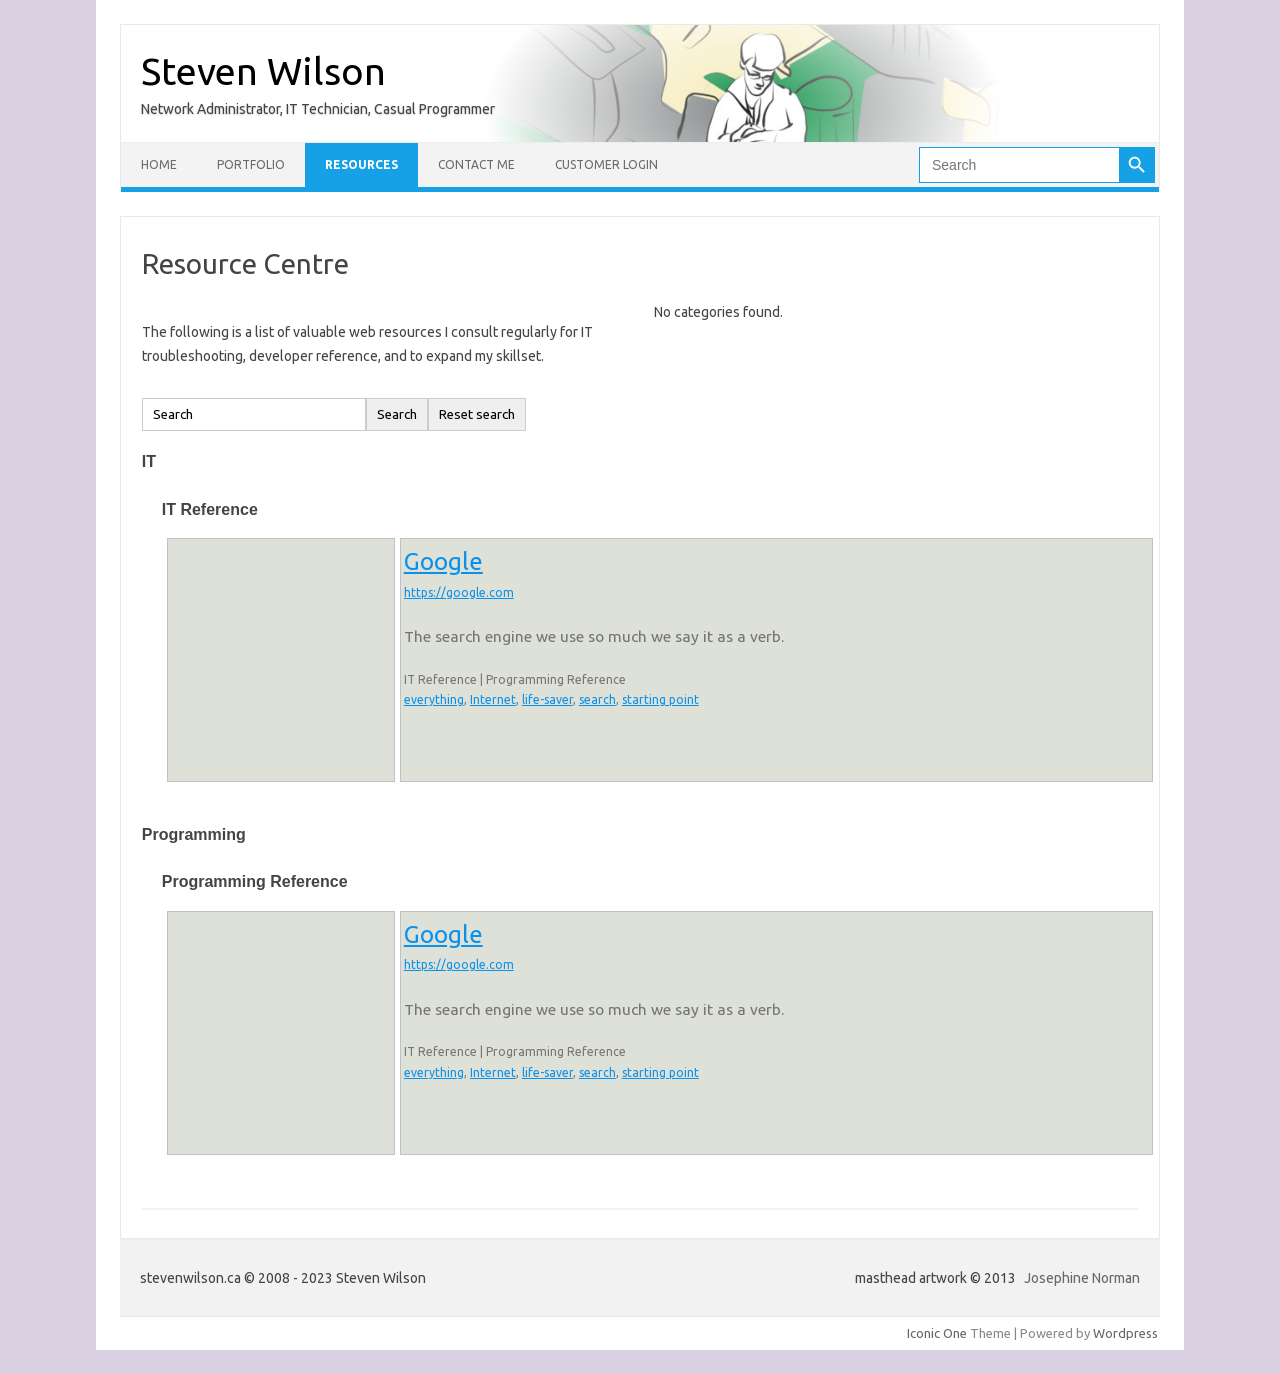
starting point (660, 699)
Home (159, 164)
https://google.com (459, 592)
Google (443, 561)
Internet (493, 699)
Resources (361, 164)
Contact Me (476, 164)
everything (434, 699)
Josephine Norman (1082, 1278)
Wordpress (1125, 1333)
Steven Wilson (263, 71)
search (597, 699)
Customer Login (606, 164)
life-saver (547, 699)
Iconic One (937, 1333)
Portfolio (251, 164)
